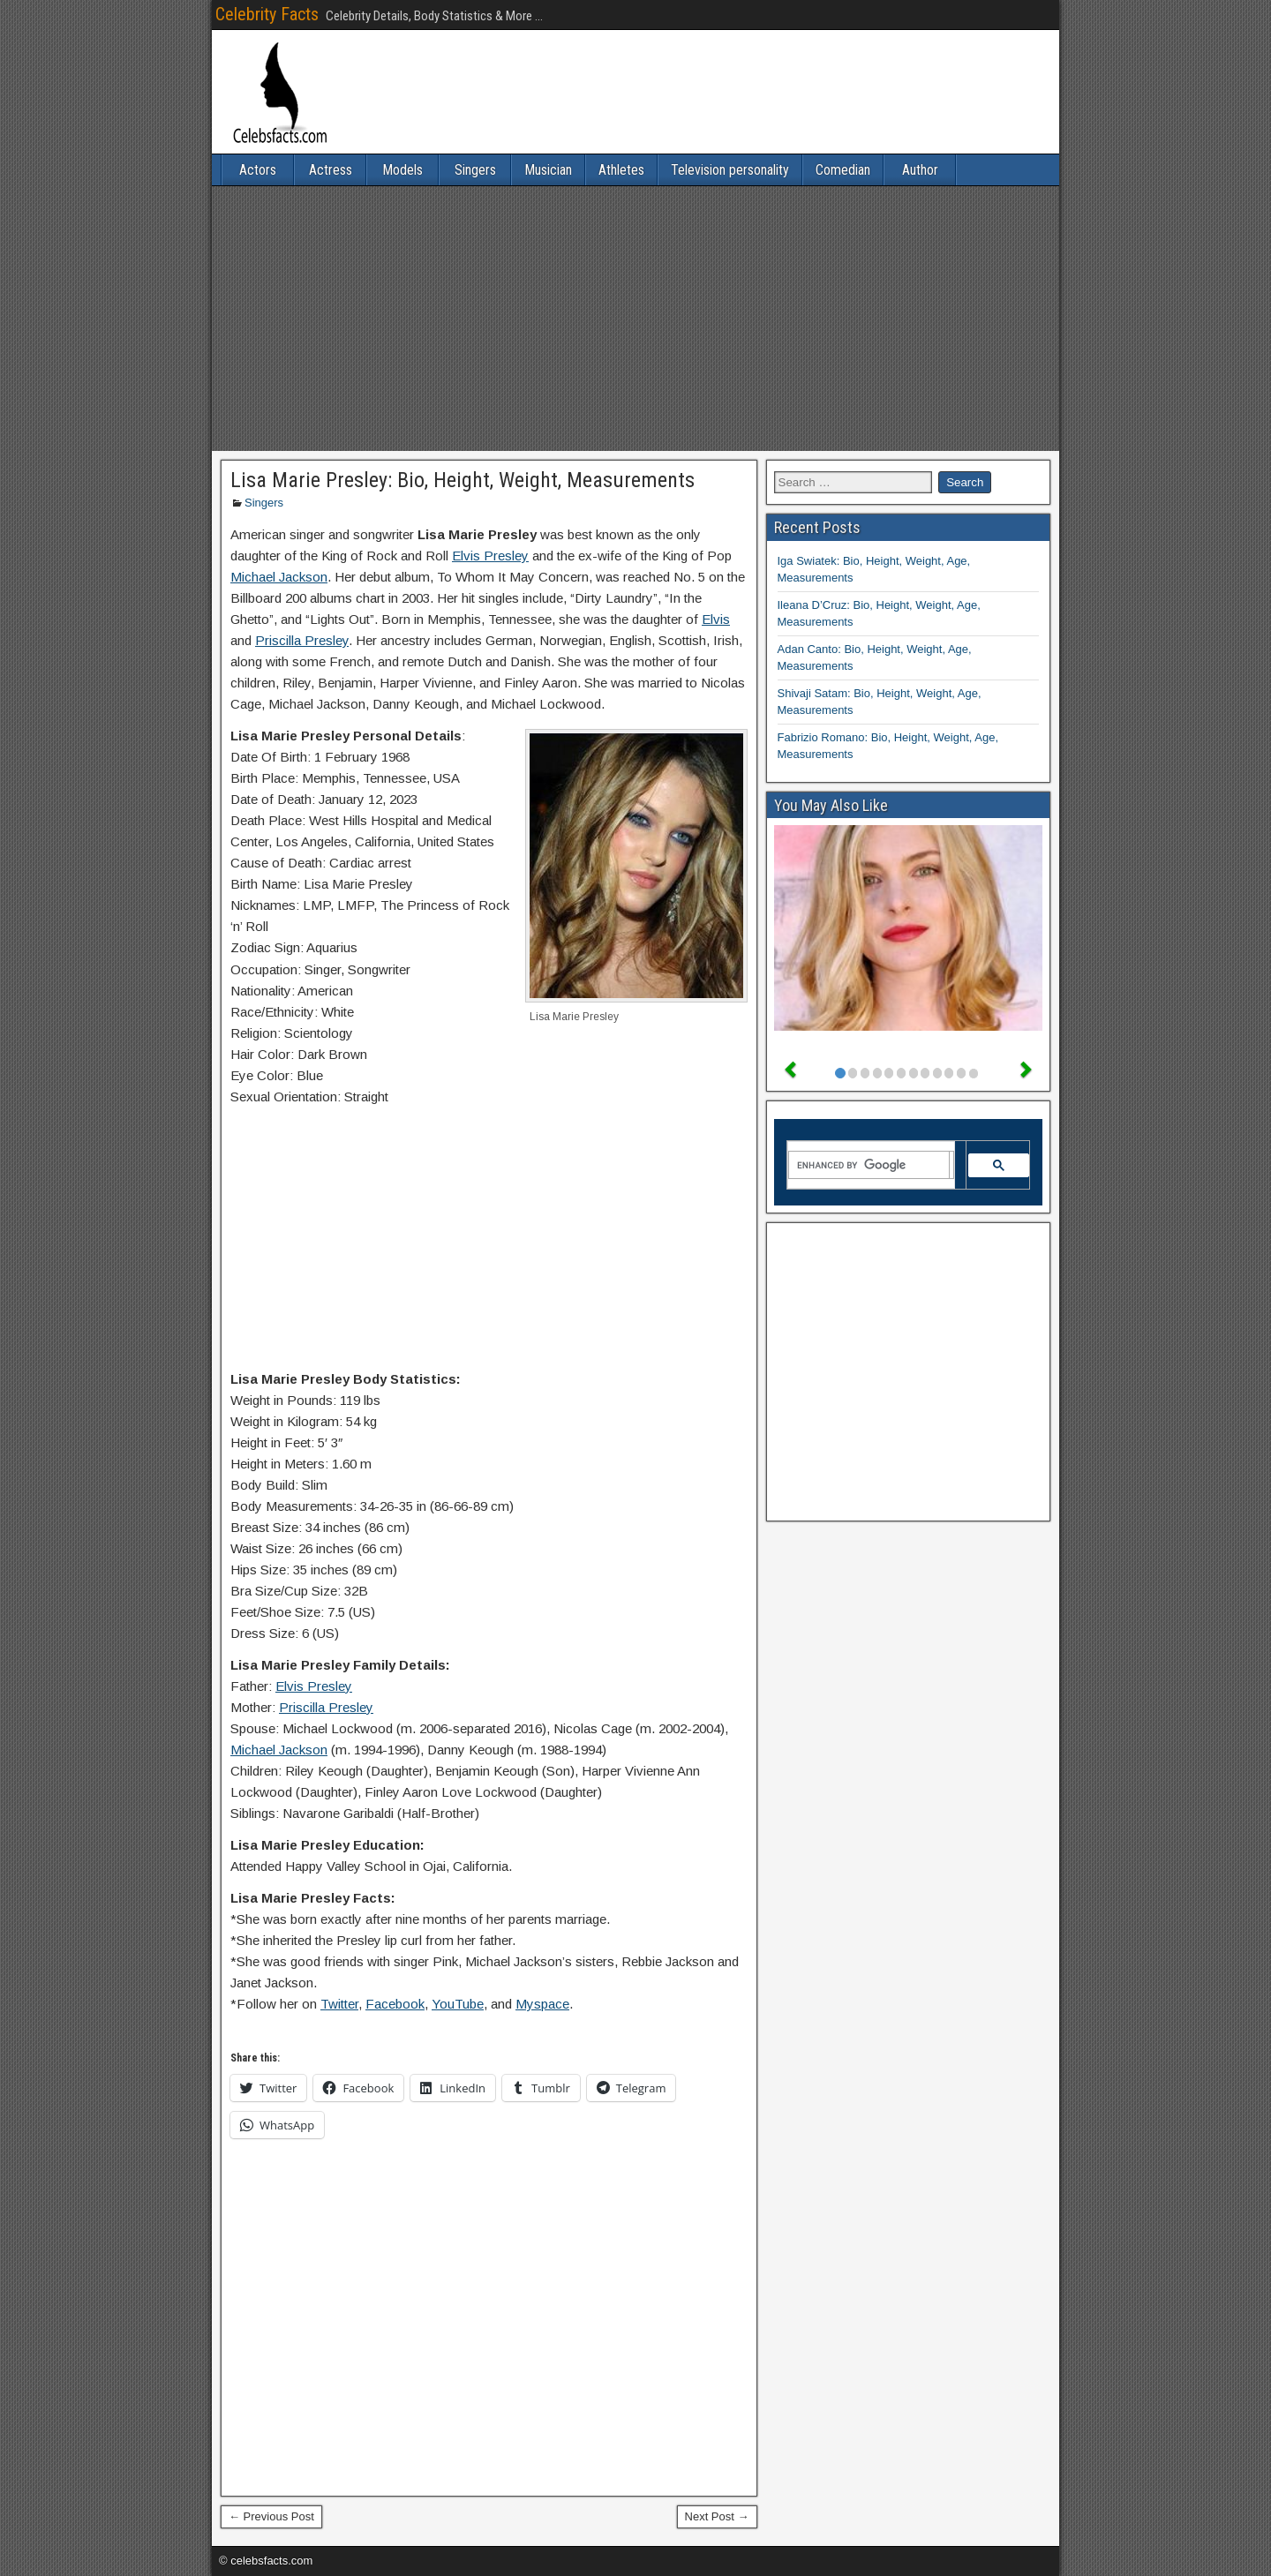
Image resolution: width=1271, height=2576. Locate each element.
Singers (475, 169)
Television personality (730, 169)
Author (920, 169)
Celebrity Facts (267, 14)
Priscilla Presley (302, 640)
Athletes (621, 169)
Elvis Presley (490, 555)
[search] (869, 1165)
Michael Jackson (278, 576)
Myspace (542, 2003)
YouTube (458, 2003)
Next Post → (717, 2516)
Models (402, 169)
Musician (548, 169)
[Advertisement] (635, 318)
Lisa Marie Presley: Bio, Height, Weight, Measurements (462, 480)
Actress (330, 169)
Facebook (395, 2003)
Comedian (843, 169)
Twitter (339, 2003)
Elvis (716, 619)
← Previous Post (271, 2516)
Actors (257, 169)
